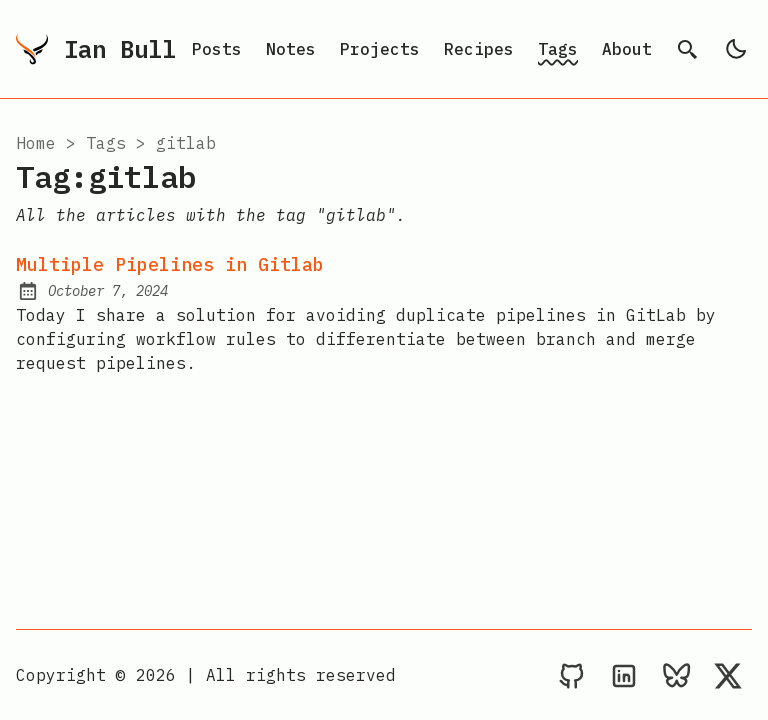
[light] (736, 49)
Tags (558, 49)
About (627, 49)
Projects (380, 49)
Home (36, 143)
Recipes (479, 49)
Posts (217, 49)
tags (106, 143)
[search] (688, 49)
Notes (291, 49)
